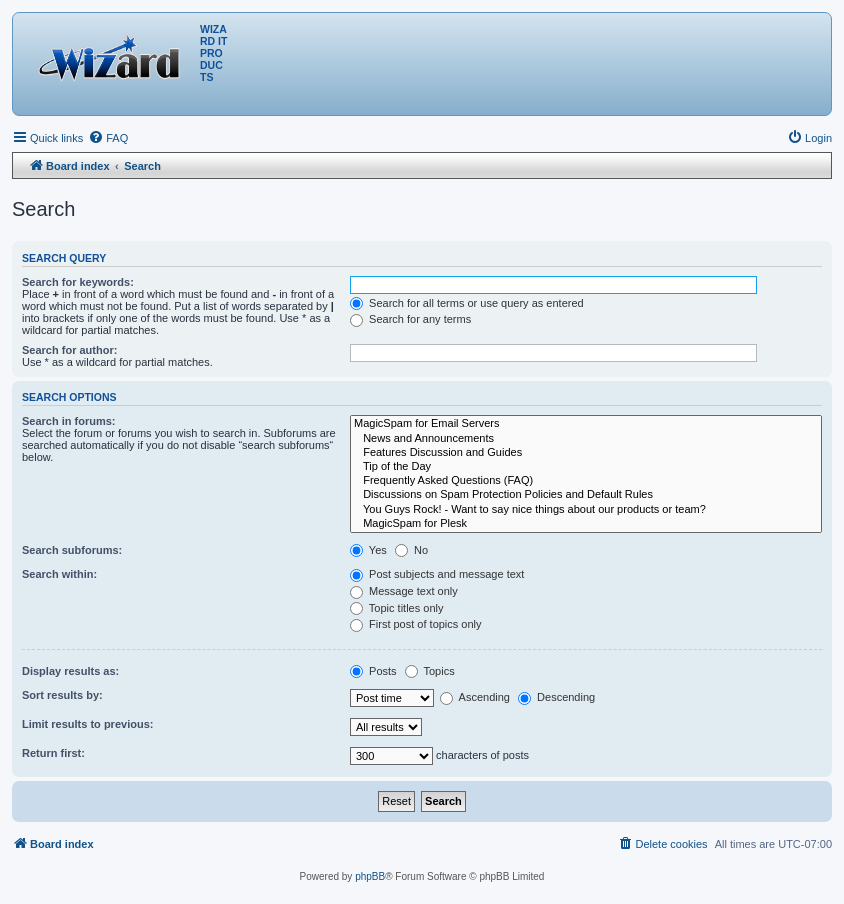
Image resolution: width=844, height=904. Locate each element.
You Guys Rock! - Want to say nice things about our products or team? (586, 510)
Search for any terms (410, 319)
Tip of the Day (586, 467)
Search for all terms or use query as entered (467, 303)
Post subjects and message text (437, 574)
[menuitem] (108, 138)
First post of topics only (416, 624)
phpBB (370, 876)
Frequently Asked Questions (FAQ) (586, 481)
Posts (373, 671)
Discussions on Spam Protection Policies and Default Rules (586, 495)
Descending (556, 697)
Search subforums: (72, 550)
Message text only (404, 591)
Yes (368, 550)
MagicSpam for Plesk (586, 524)
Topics (430, 671)
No (411, 550)
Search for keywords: (78, 282)
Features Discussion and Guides (586, 453)
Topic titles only (396, 608)
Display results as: (70, 671)
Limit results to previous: (87, 724)
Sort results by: (62, 695)
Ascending (475, 697)
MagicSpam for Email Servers (586, 424)
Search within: (59, 574)
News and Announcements (586, 439)
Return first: (53, 753)
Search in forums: (69, 421)
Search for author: (69, 350)
